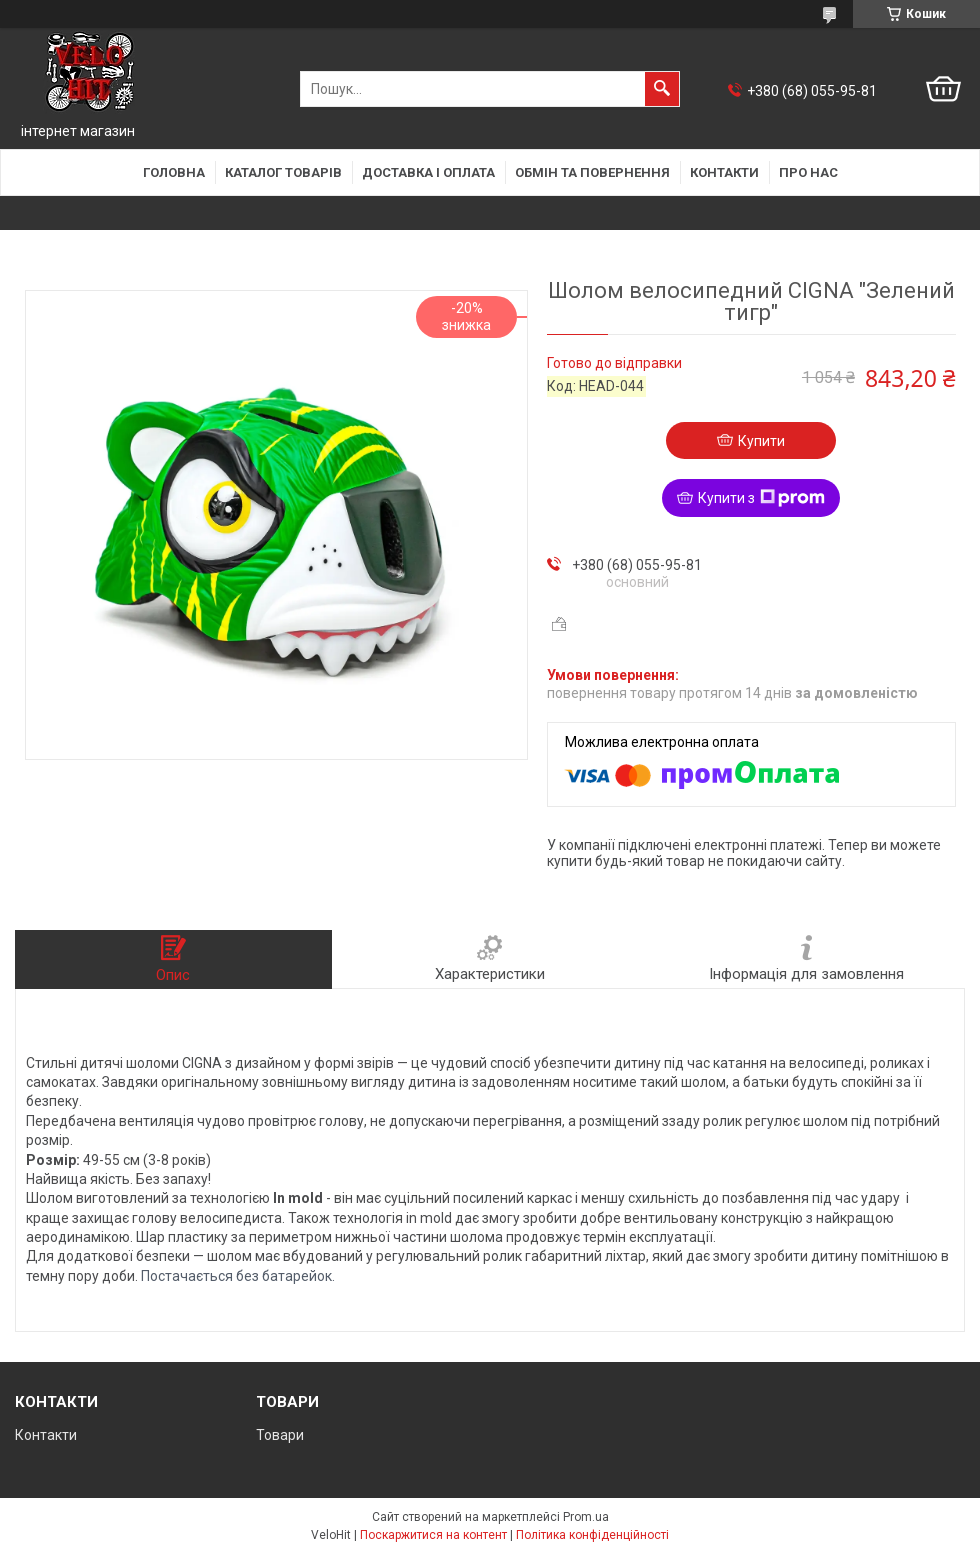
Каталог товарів (283, 172)
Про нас (808, 172)
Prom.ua (586, 1517)
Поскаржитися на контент (433, 1535)
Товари (280, 1435)
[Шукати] (662, 89)
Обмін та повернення (592, 172)
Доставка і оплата (428, 172)
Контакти (724, 172)
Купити (761, 441)
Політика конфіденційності (592, 1535)
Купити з (761, 498)
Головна (174, 172)
